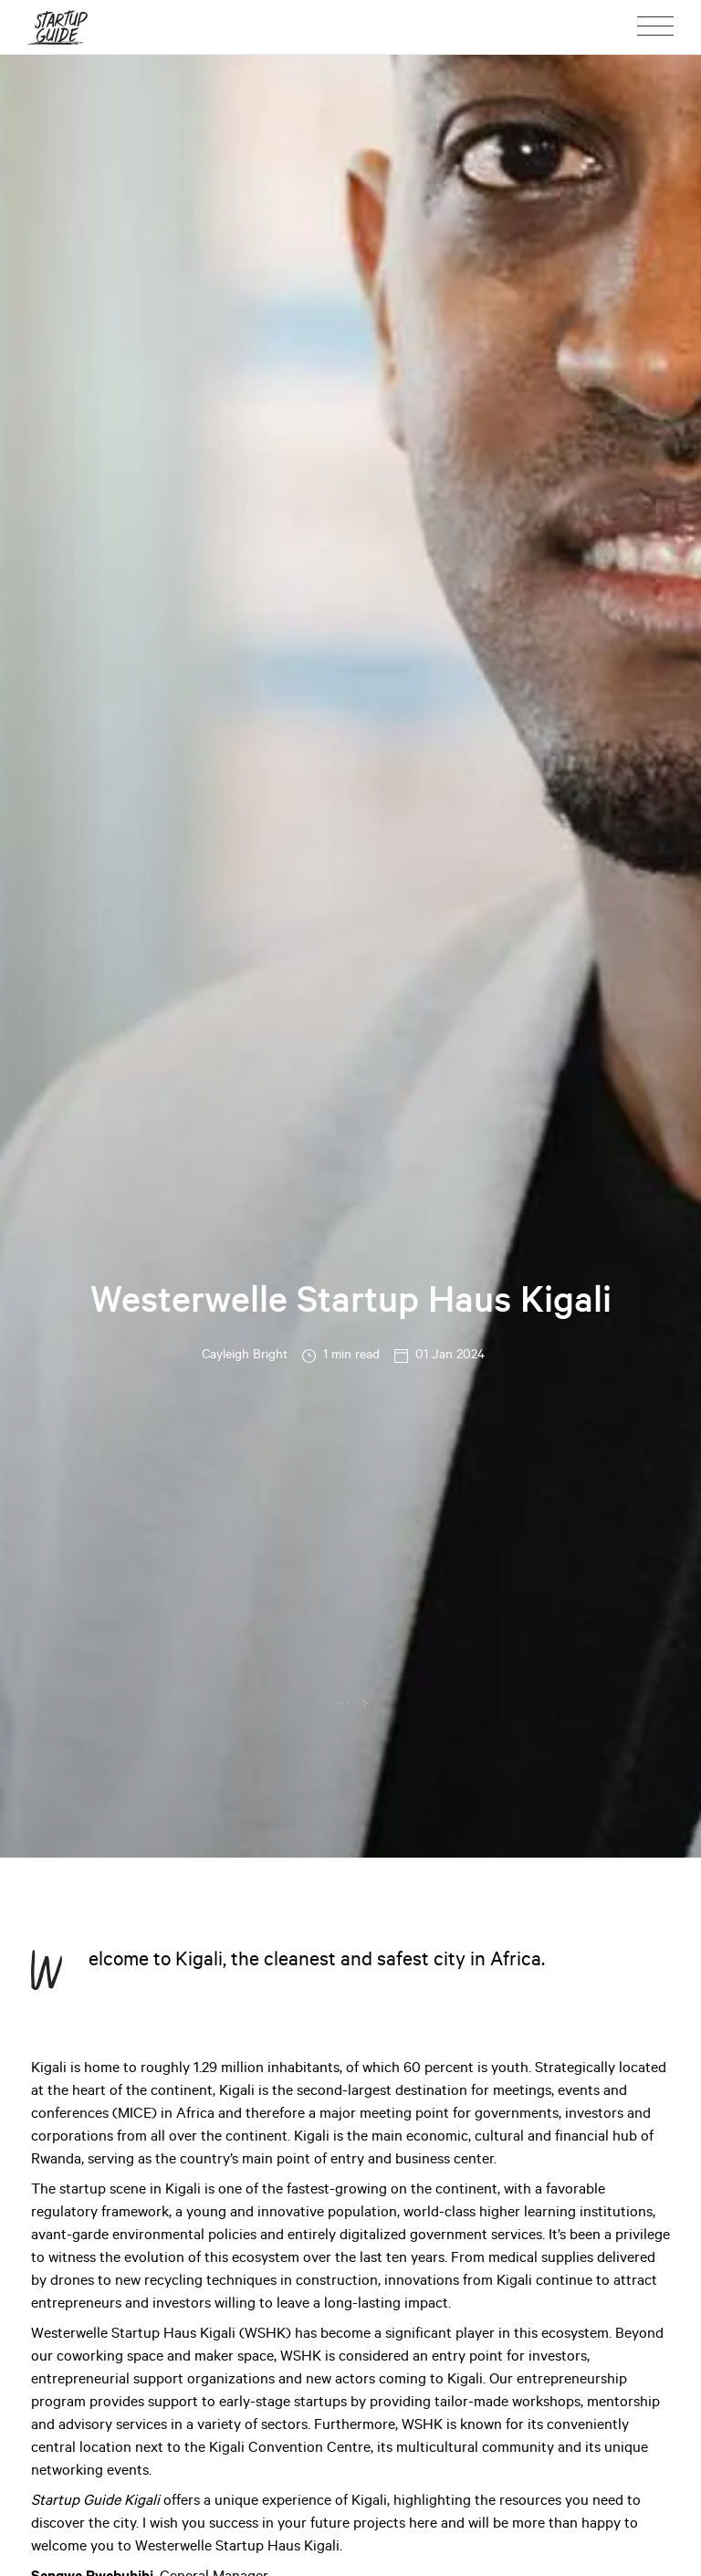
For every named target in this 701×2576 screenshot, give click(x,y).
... (343, 1701)
